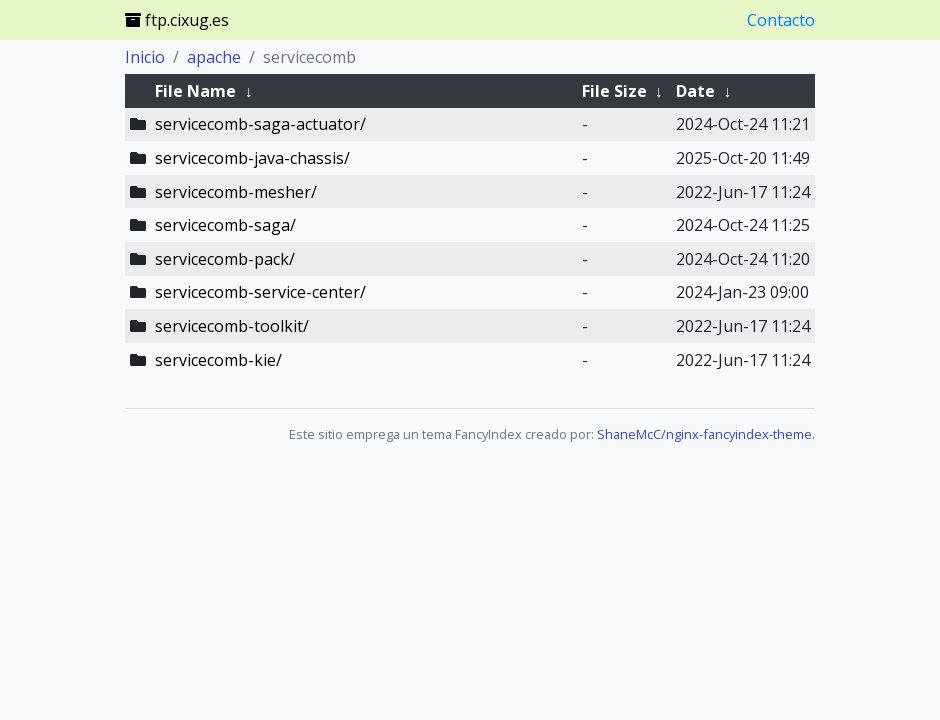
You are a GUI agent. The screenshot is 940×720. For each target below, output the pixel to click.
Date (695, 91)
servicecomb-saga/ (225, 225)
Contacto (781, 20)
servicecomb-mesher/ (236, 192)
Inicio (145, 57)
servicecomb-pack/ (225, 259)
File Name (195, 91)
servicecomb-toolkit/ (232, 326)
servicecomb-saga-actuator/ (260, 124)
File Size (614, 91)
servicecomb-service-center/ (260, 292)
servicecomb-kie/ (218, 360)
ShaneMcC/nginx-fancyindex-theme (704, 434)
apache (214, 57)
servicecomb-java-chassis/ (252, 158)
